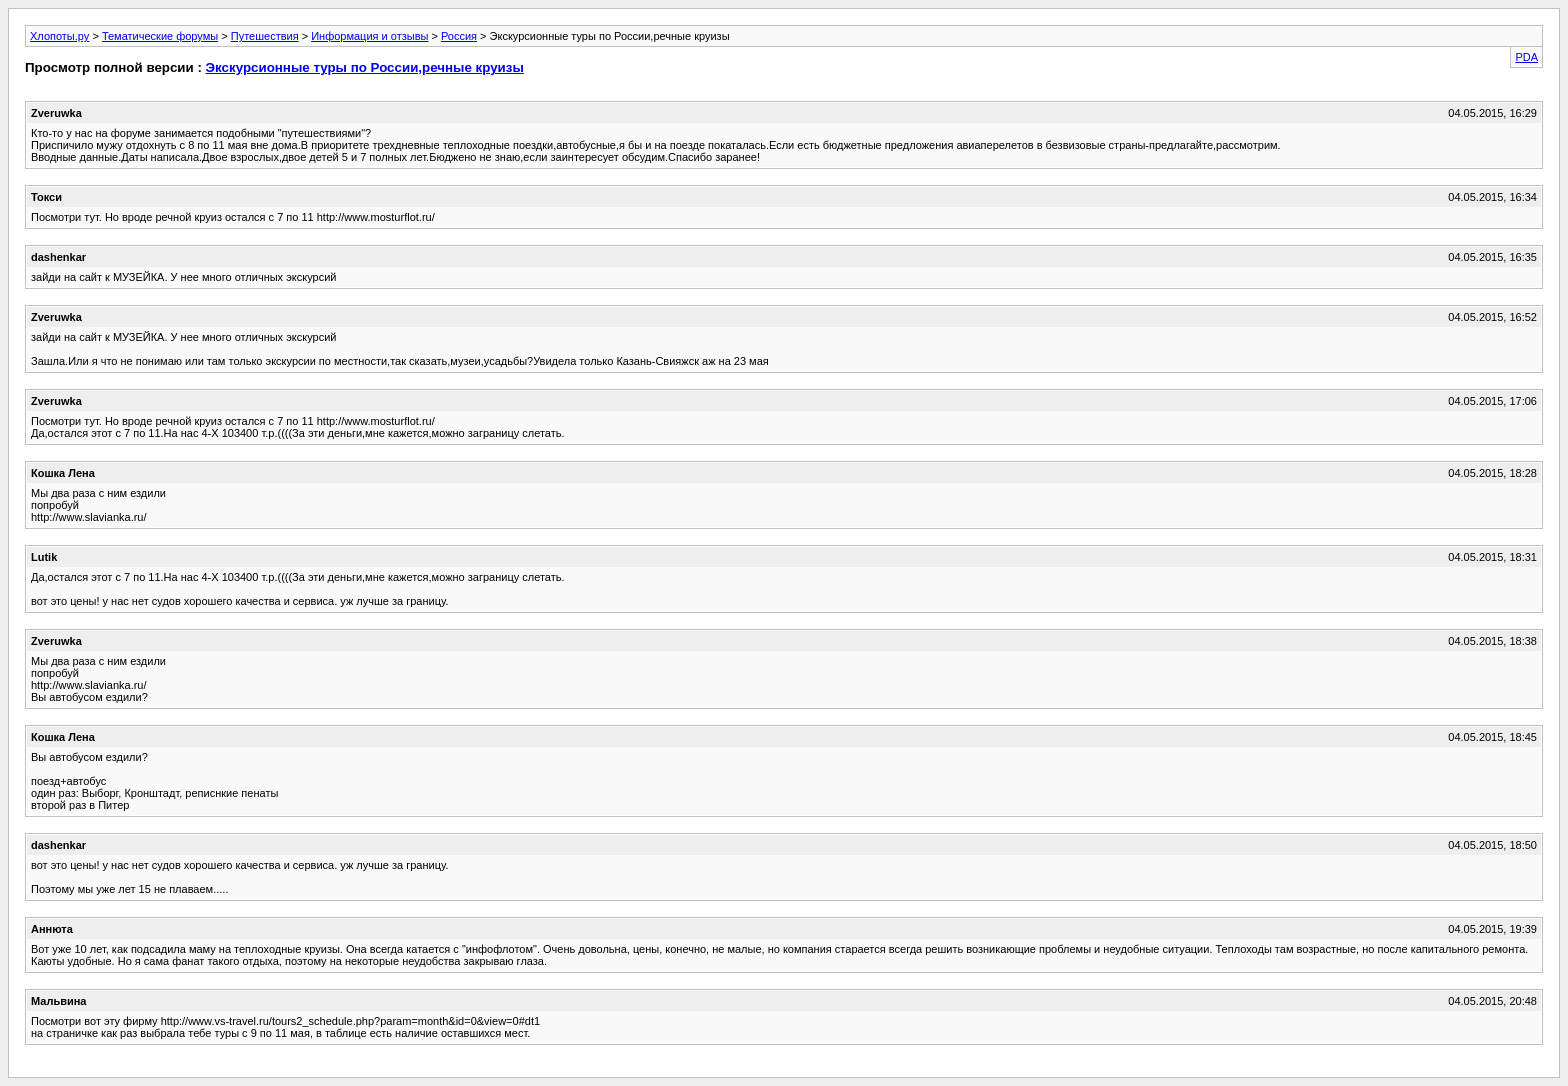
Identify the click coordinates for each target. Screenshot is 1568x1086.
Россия (459, 36)
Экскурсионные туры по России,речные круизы (365, 67)
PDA (1526, 57)
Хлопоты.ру (59, 36)
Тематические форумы (160, 36)
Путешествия (265, 36)
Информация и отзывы (369, 36)
